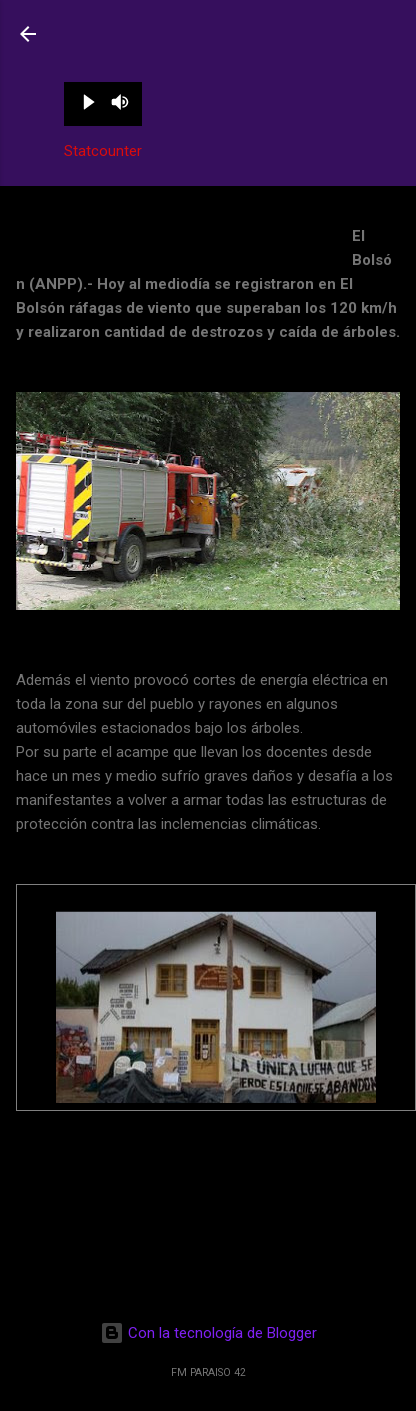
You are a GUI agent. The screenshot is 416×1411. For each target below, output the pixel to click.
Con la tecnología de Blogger (208, 1333)
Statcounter (103, 151)
